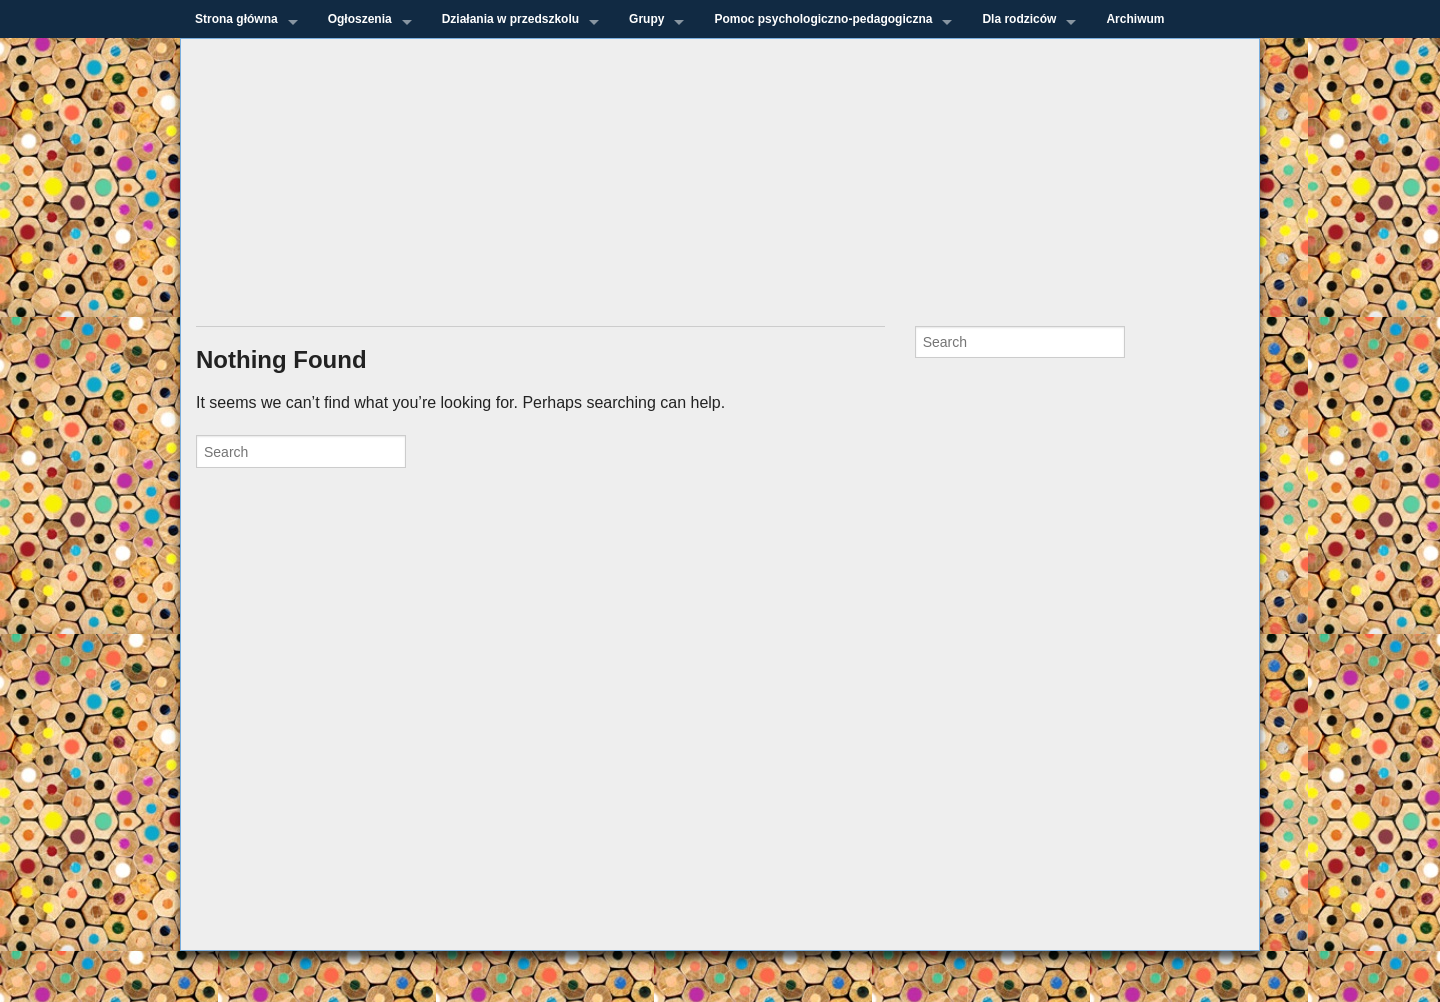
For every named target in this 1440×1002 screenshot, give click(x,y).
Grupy (646, 19)
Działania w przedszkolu (510, 19)
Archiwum (1135, 19)
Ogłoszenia (360, 19)
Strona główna (236, 19)
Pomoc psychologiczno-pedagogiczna (823, 19)
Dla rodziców (1019, 19)
